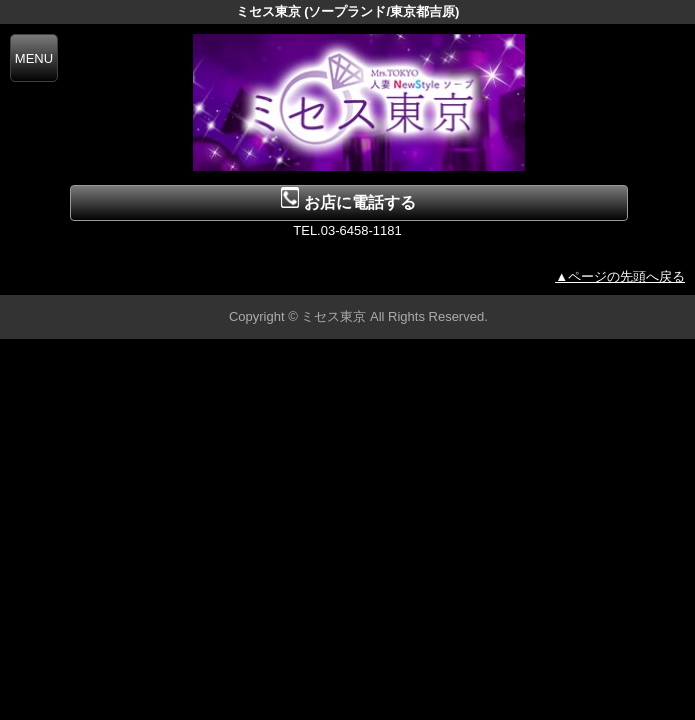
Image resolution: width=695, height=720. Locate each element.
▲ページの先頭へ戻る (620, 276)
